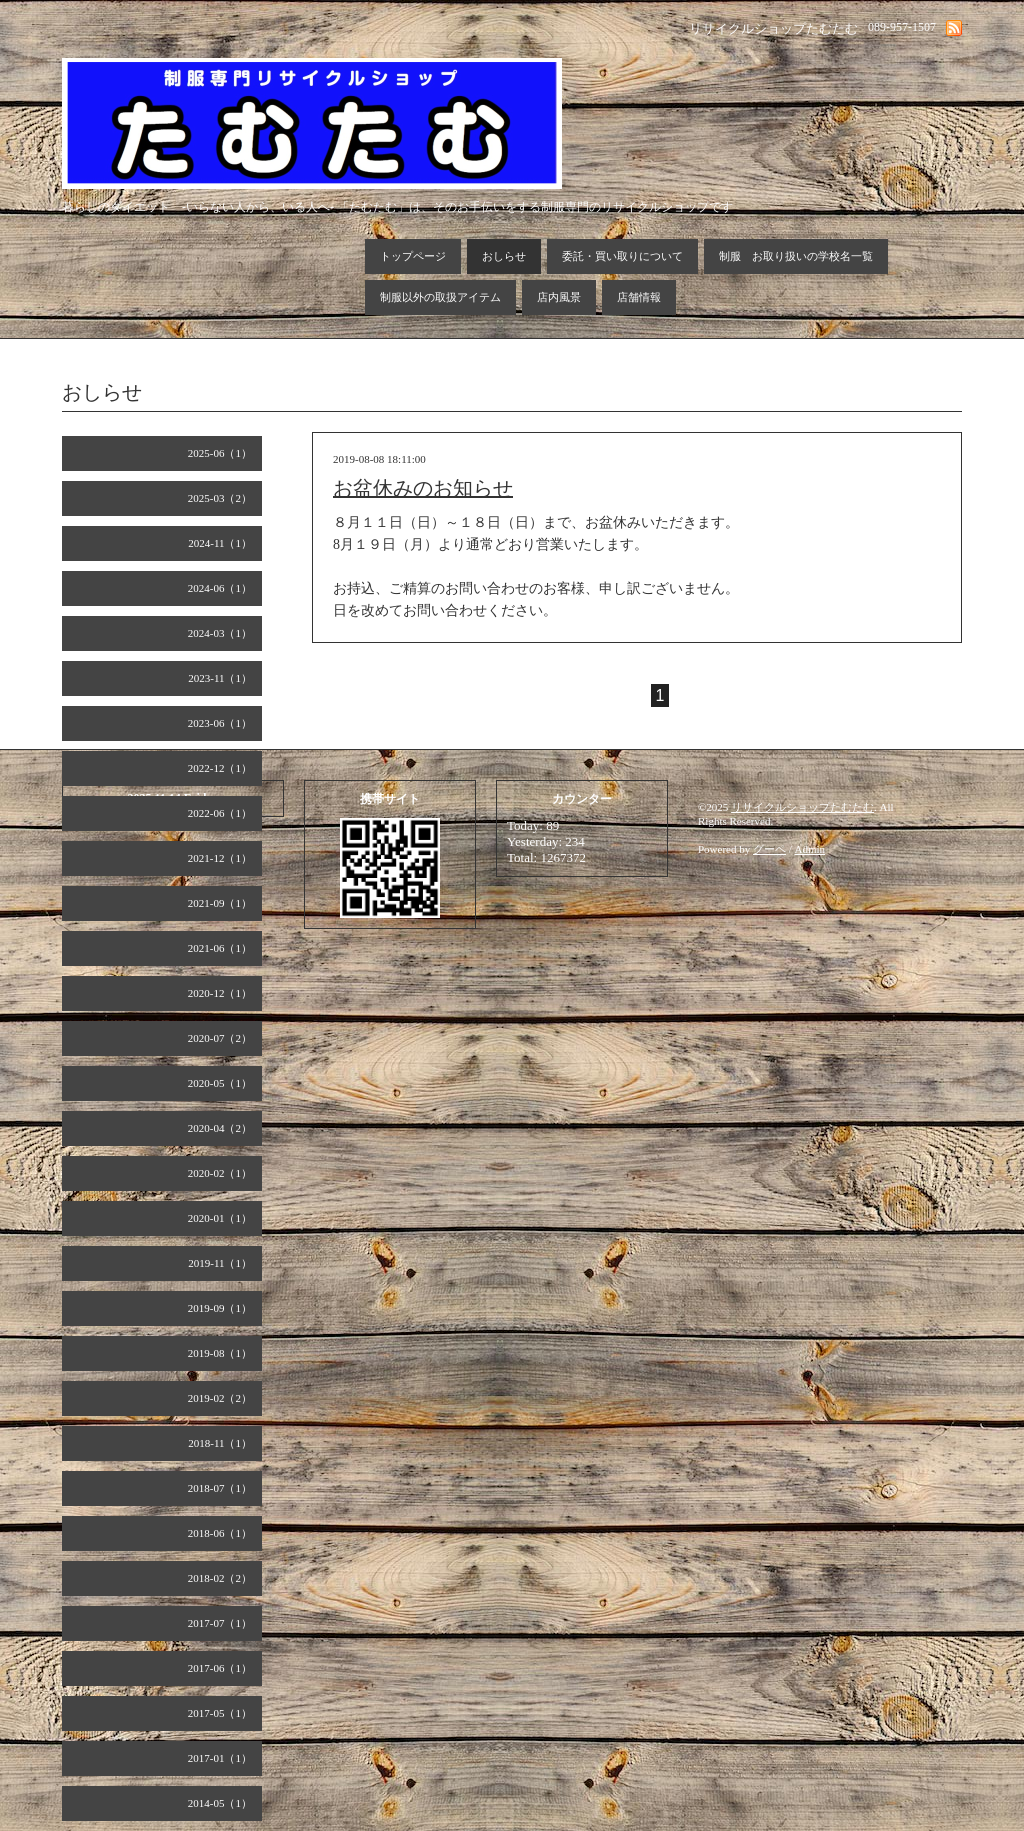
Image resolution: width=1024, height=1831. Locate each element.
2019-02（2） (220, 1398)
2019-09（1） (220, 1308)
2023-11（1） (220, 678)
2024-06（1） (220, 588)
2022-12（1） (220, 768)
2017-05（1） (220, 1713)
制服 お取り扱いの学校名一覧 (796, 256)
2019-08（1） (220, 1353)
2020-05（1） (220, 1083)
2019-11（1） (220, 1263)
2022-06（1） (220, 813)
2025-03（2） (220, 498)
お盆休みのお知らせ (423, 488)
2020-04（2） (220, 1128)
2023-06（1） (220, 723)
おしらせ (504, 256)
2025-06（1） (220, 453)
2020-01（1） (220, 1218)
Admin (810, 849)
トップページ (413, 256)
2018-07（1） (220, 1488)
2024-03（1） (220, 633)
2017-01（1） (220, 1758)
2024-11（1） (220, 543)
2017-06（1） (220, 1668)
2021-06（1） (220, 948)
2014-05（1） (220, 1803)
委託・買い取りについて (622, 256)
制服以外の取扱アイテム (440, 297)
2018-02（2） (220, 1578)
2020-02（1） (220, 1173)
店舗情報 (639, 297)
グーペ (769, 849)
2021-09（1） (220, 903)
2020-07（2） (220, 1038)
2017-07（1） (220, 1623)
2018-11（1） (220, 1443)
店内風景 (559, 297)
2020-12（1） (220, 993)
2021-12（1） (220, 858)
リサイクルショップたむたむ (802, 807)
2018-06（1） (220, 1533)
